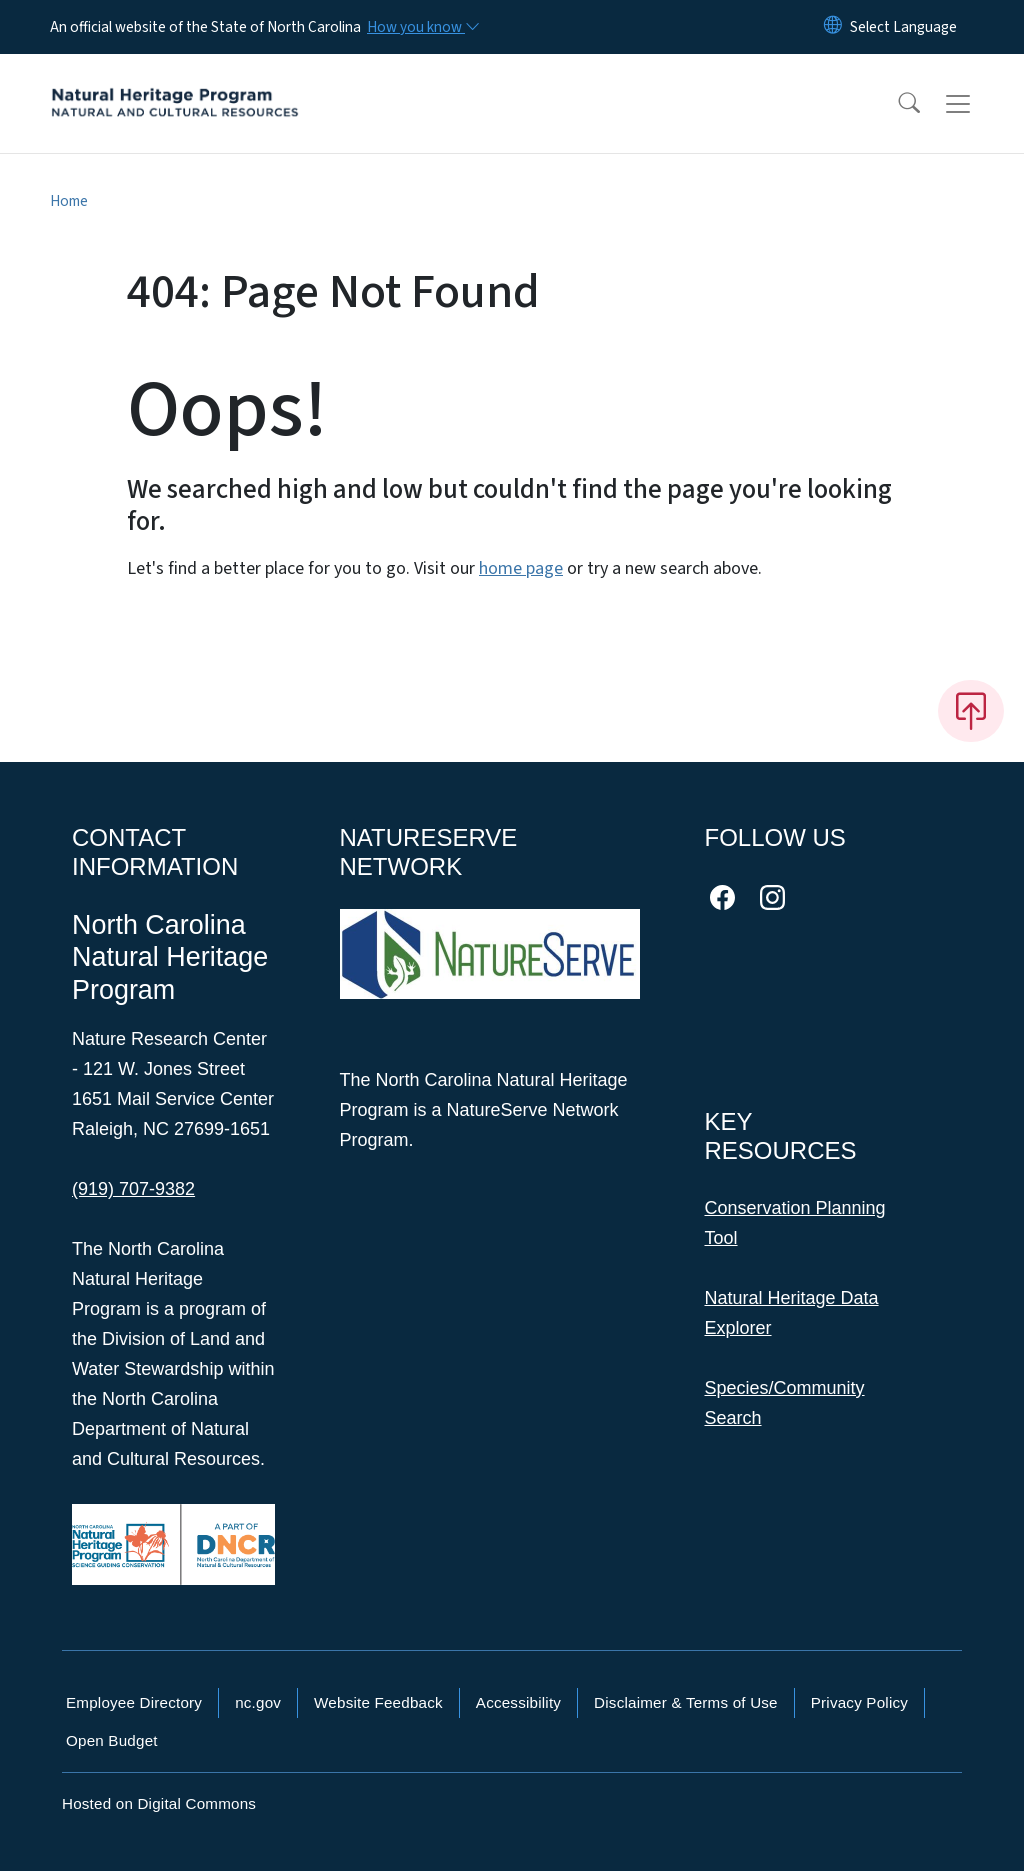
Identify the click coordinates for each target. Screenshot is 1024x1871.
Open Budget (112, 1740)
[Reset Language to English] (833, 27)
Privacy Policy (859, 1702)
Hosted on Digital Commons (159, 1803)
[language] (903, 27)
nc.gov (258, 1702)
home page (521, 568)
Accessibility (518, 1702)
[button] (896, 104)
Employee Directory (134, 1702)
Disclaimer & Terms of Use (686, 1702)
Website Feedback (378, 1702)
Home (69, 201)
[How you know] (422, 27)
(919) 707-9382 (133, 1189)
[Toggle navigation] (977, 104)
